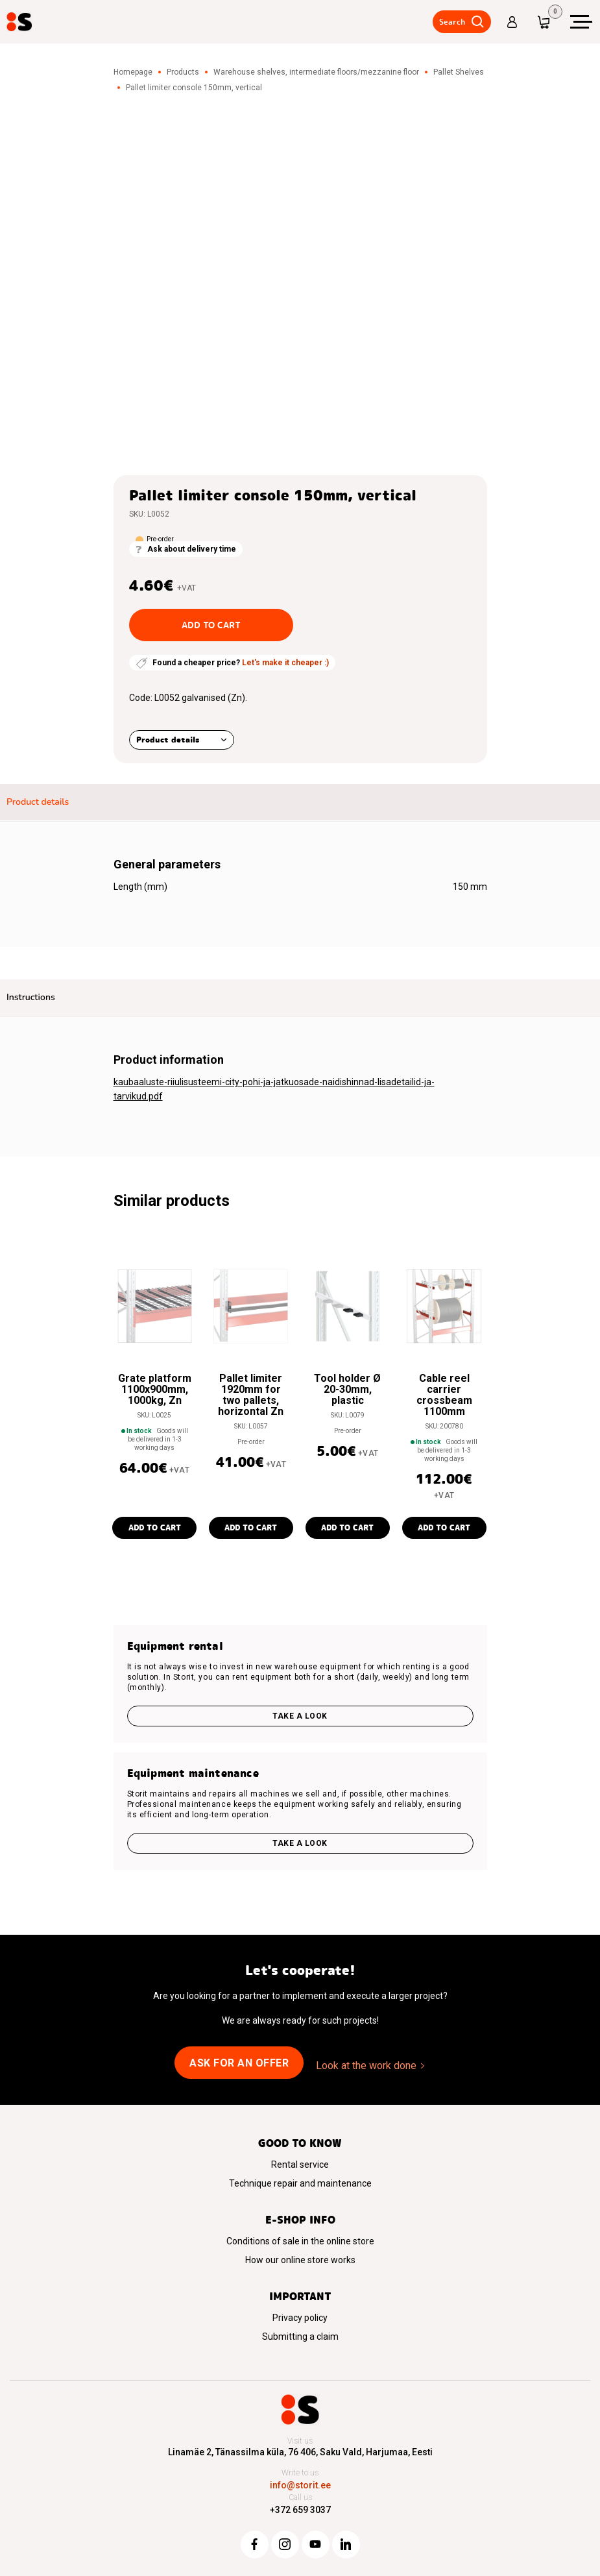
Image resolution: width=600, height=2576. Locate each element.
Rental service (300, 2164)
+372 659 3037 (300, 2510)
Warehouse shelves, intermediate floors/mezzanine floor (316, 72)
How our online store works (300, 2260)
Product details (168, 739)
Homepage (133, 72)
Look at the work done (366, 2065)
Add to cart (211, 625)
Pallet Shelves (458, 72)
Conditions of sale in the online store (300, 2241)
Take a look (300, 1716)
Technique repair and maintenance (300, 2183)
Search (451, 21)
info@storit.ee (300, 2485)
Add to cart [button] (154, 1527)
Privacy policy (300, 2317)
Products (183, 72)
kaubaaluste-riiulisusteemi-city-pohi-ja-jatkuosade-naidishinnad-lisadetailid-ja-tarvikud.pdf (274, 1089)
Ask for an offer (239, 2063)
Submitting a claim (300, 2336)
